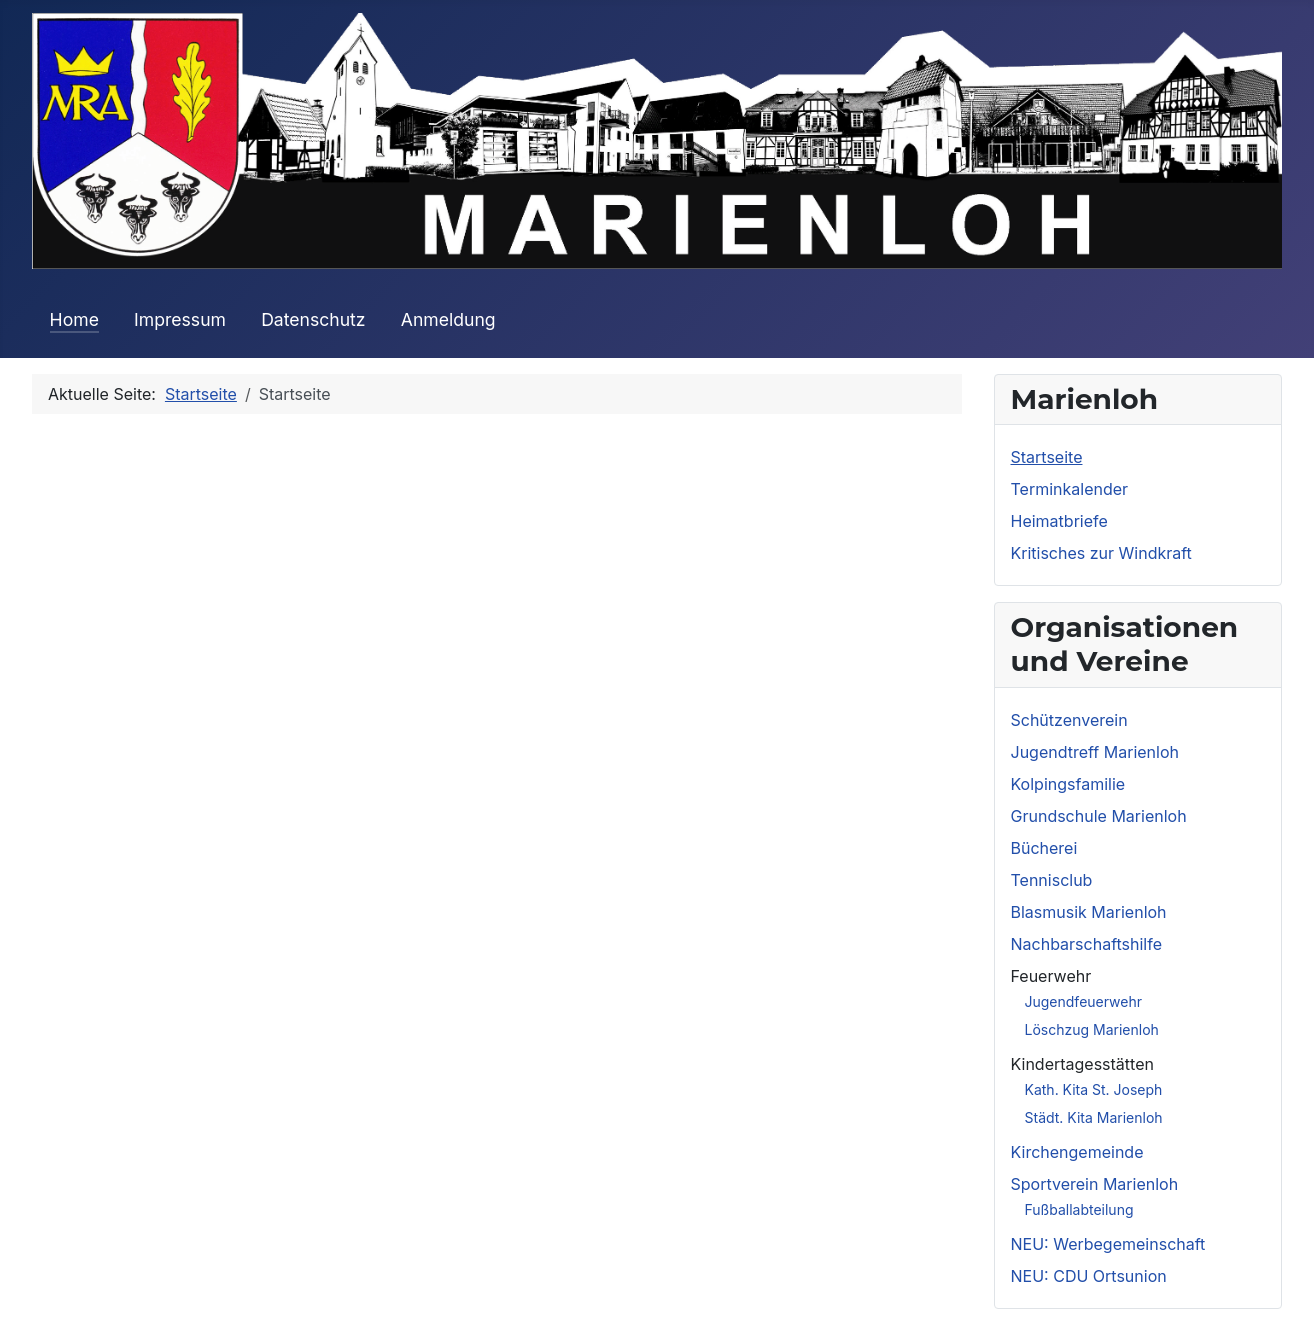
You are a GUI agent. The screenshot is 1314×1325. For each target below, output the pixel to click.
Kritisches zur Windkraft (1101, 553)
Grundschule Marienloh (1099, 816)
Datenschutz (313, 319)
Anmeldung (448, 319)
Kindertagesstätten (1082, 1064)
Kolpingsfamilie (1068, 784)
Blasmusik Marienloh (1089, 912)
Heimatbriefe (1059, 521)
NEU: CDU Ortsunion (1089, 1276)
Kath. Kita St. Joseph (1094, 1089)
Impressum (180, 319)
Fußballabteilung (1079, 1209)
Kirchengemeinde (1077, 1152)
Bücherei (1044, 848)
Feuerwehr (1051, 976)
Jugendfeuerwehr (1084, 1001)
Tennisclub (1052, 880)
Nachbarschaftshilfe (1087, 944)
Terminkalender (1070, 489)
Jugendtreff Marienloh (1095, 752)
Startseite (1047, 457)
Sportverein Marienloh (1095, 1184)
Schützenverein (1069, 720)
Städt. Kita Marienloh (1094, 1117)
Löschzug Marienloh (1092, 1029)
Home (74, 319)
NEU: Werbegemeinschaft (1108, 1244)
